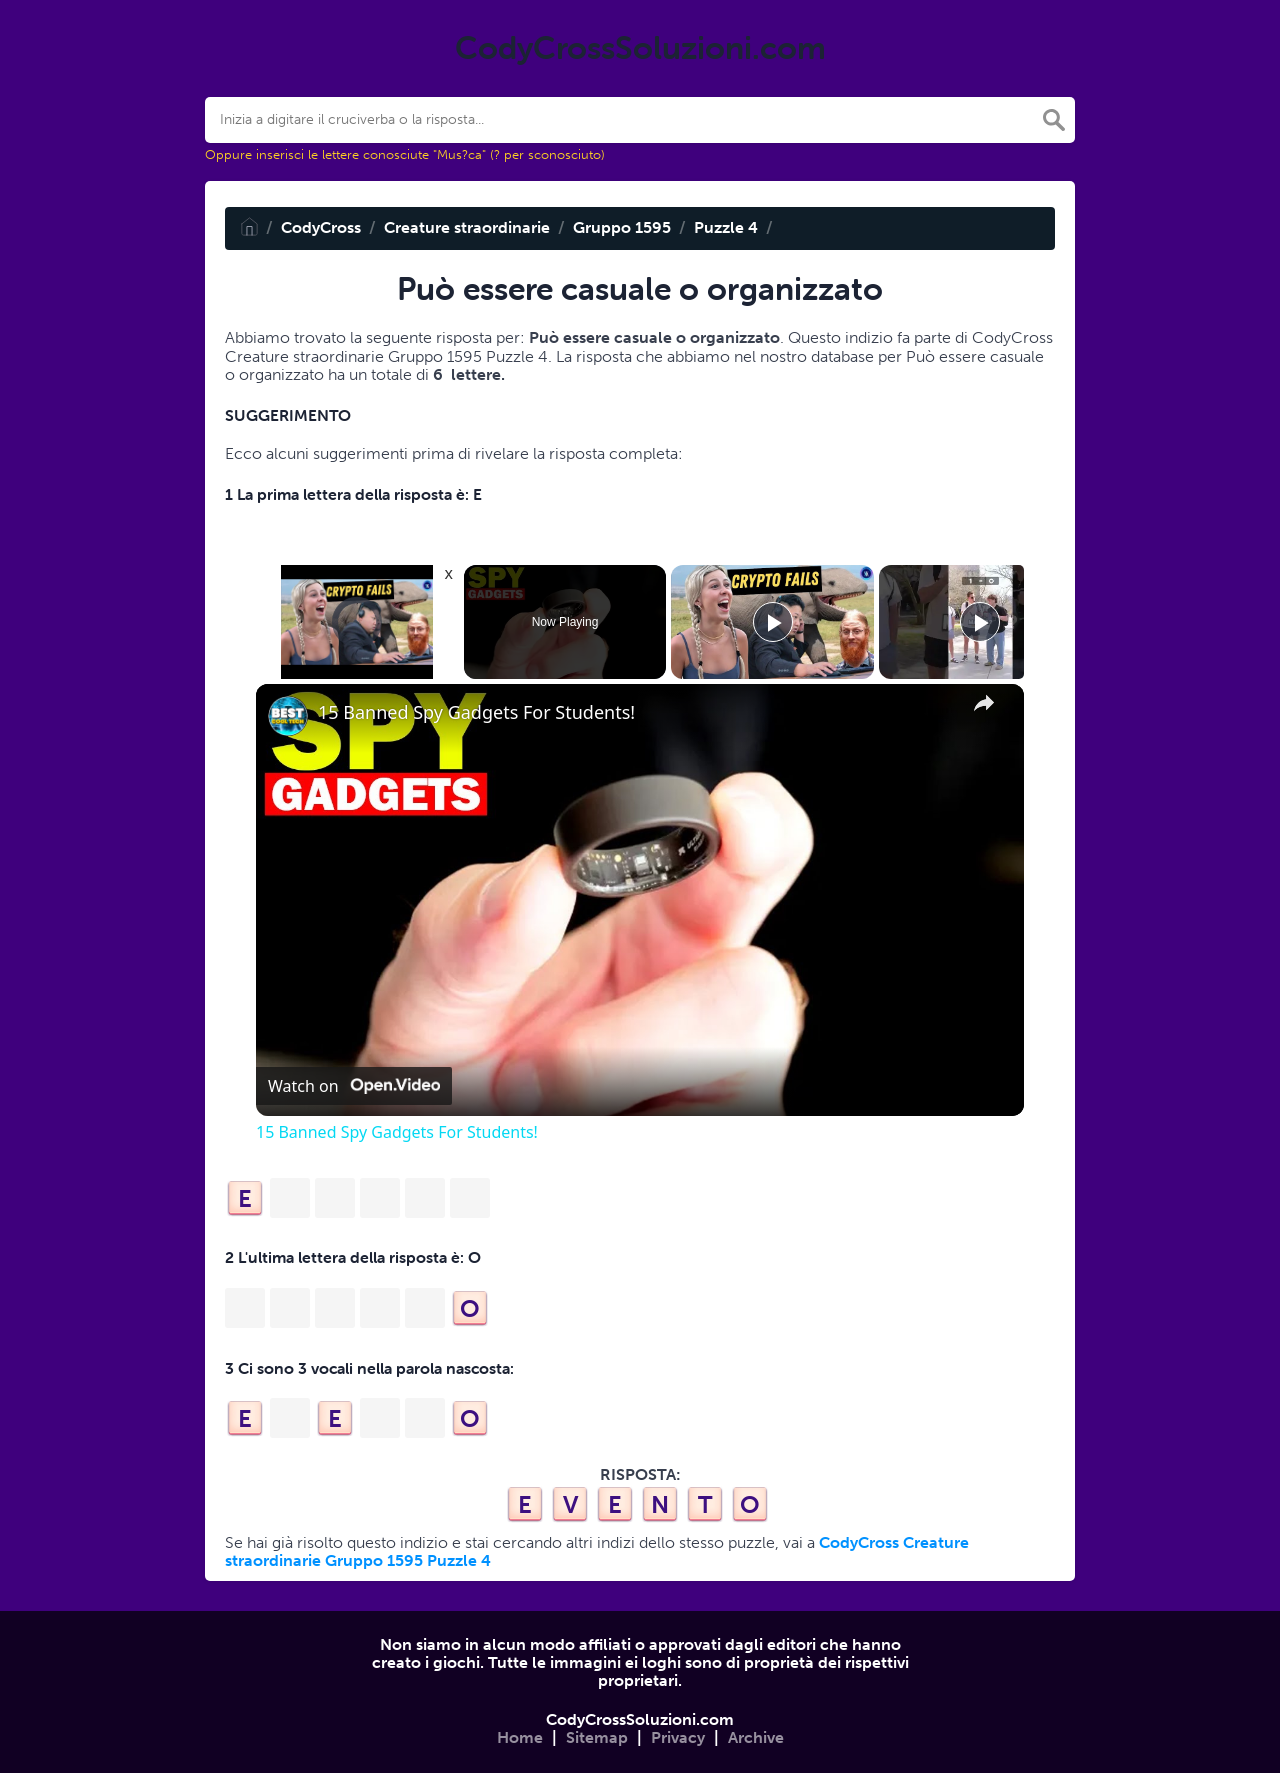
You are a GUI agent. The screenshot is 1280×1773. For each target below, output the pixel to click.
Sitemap (597, 1737)
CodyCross (321, 227)
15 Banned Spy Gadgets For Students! (476, 712)
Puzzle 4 (726, 227)
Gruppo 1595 (622, 227)
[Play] (773, 622)
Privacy (678, 1737)
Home (520, 1737)
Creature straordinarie (467, 227)
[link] (288, 716)
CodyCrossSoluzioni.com (640, 1719)
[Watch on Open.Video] (354, 1086)
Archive (756, 1737)
